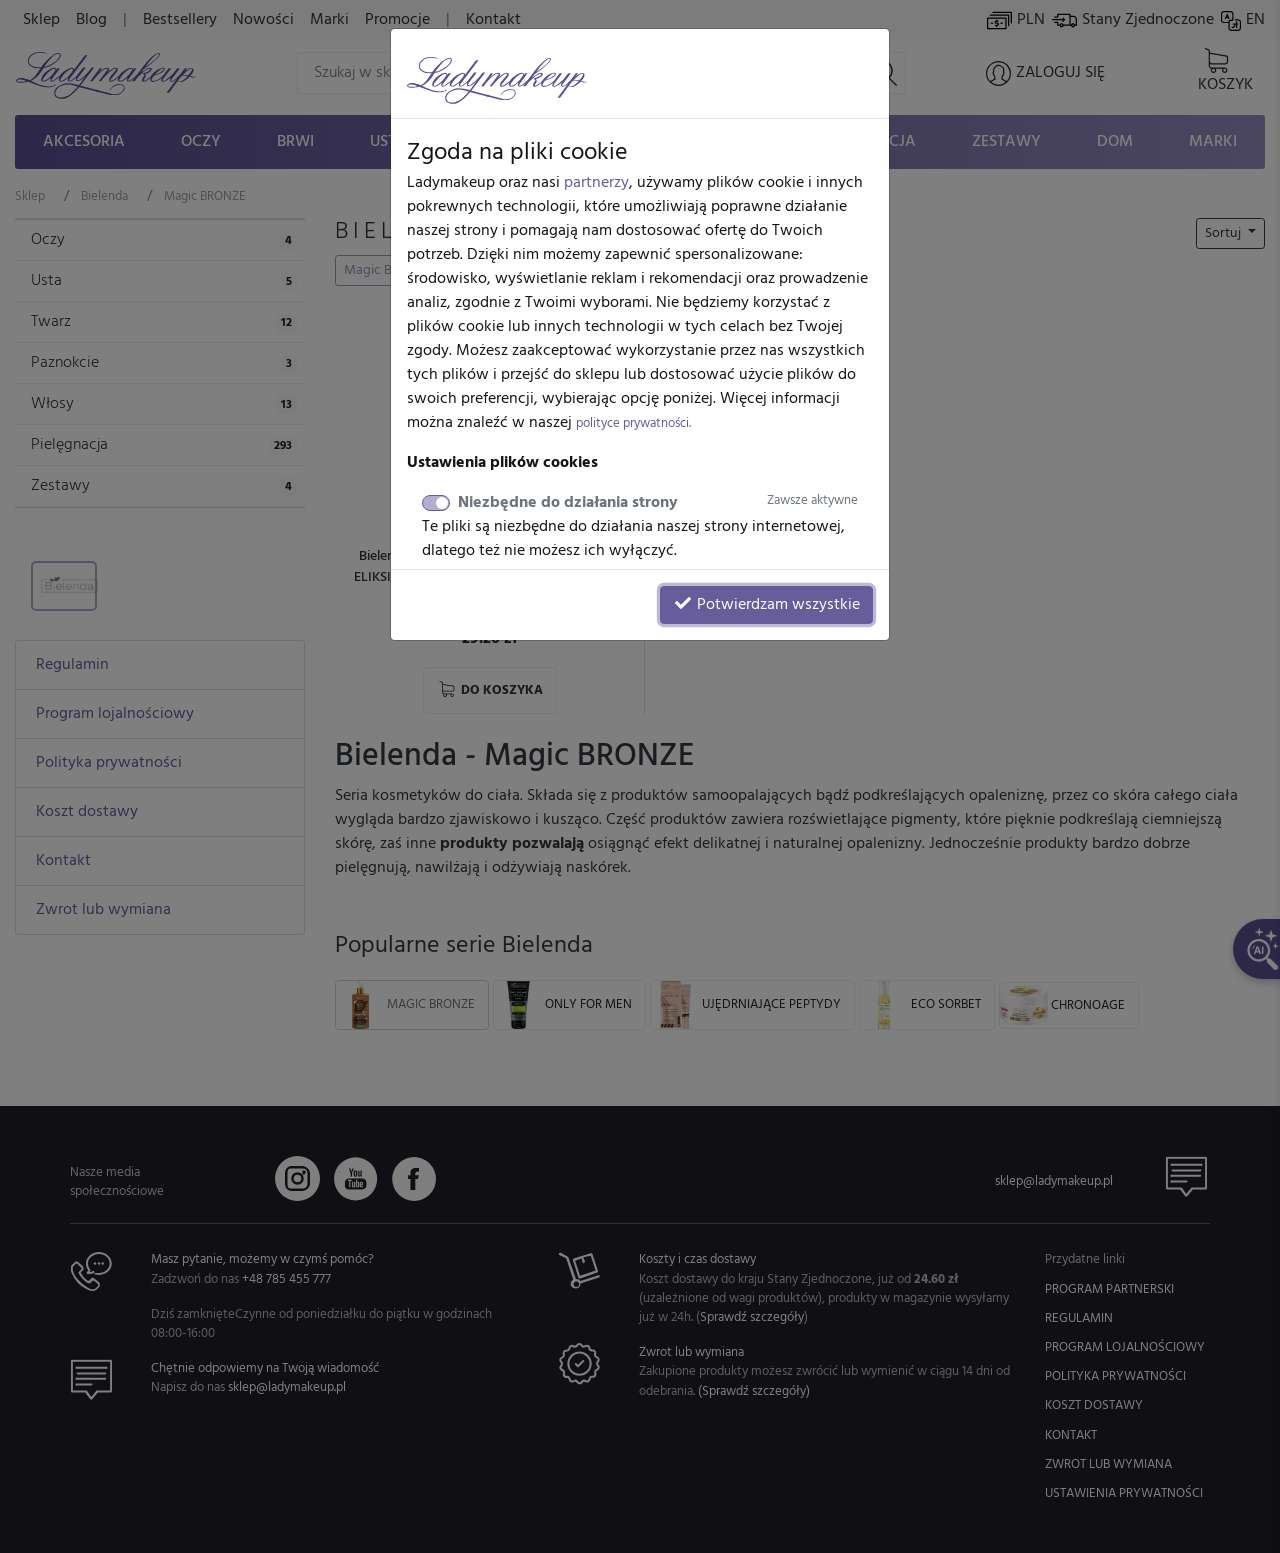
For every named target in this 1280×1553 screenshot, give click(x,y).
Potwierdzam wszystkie (766, 605)
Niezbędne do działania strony (658, 503)
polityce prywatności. (633, 423)
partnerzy (596, 183)
